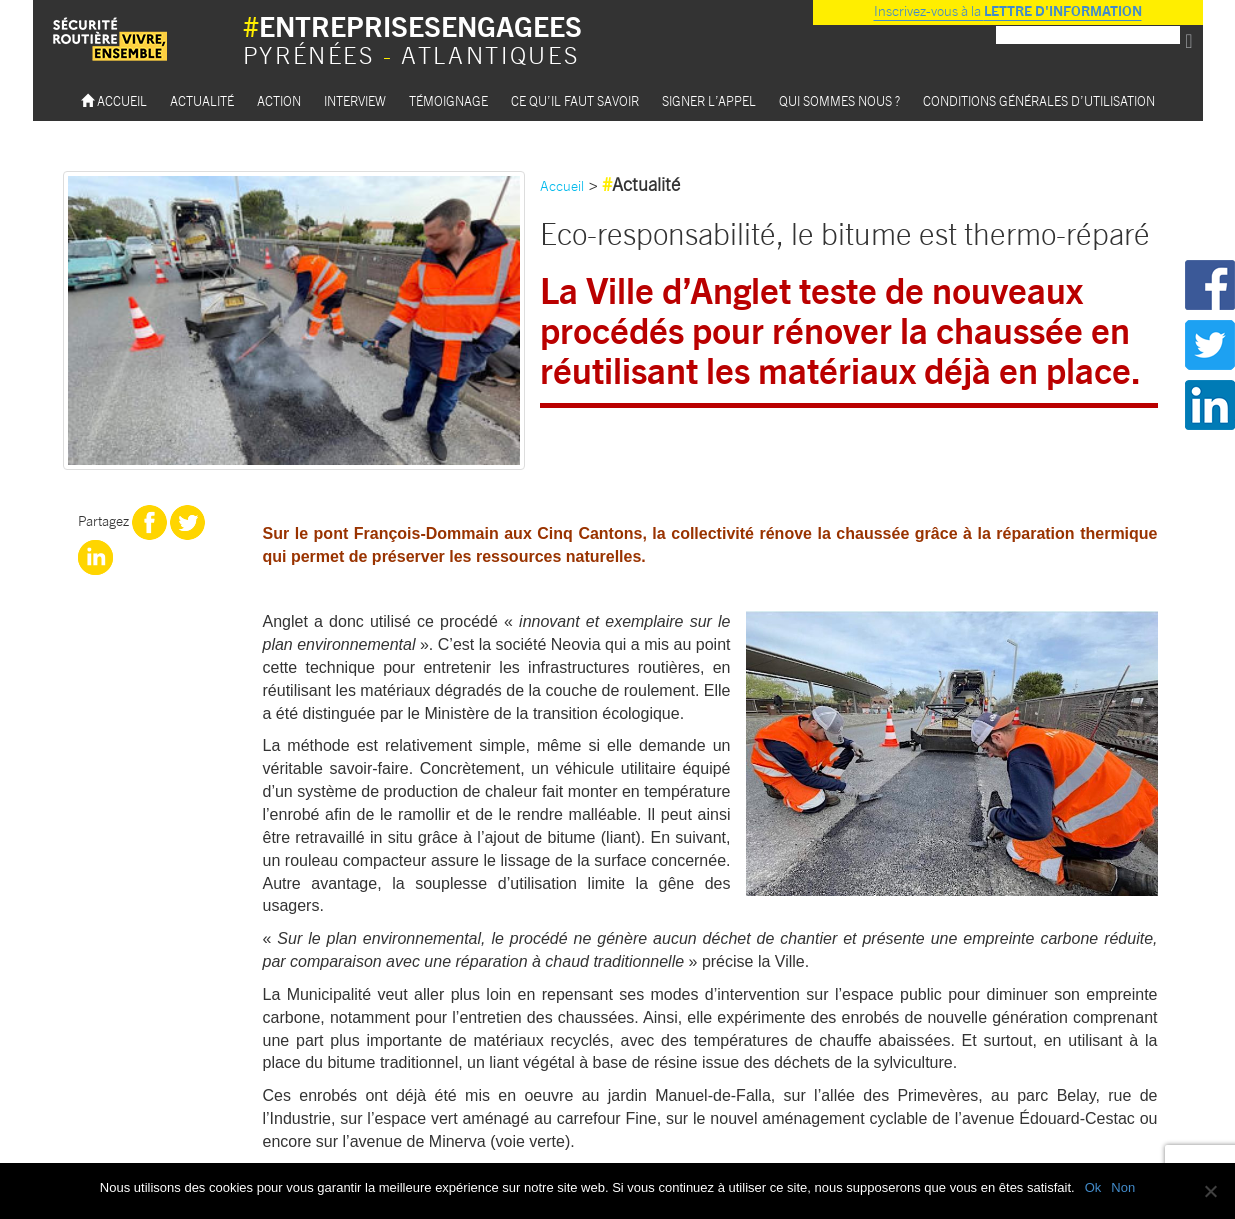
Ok (1093, 1187)
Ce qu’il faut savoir (575, 100)
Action (279, 100)
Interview (355, 100)
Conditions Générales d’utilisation (1039, 100)
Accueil (114, 100)
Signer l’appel (709, 100)
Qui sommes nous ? (839, 100)
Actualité (202, 100)
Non (1123, 1187)
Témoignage (448, 100)
